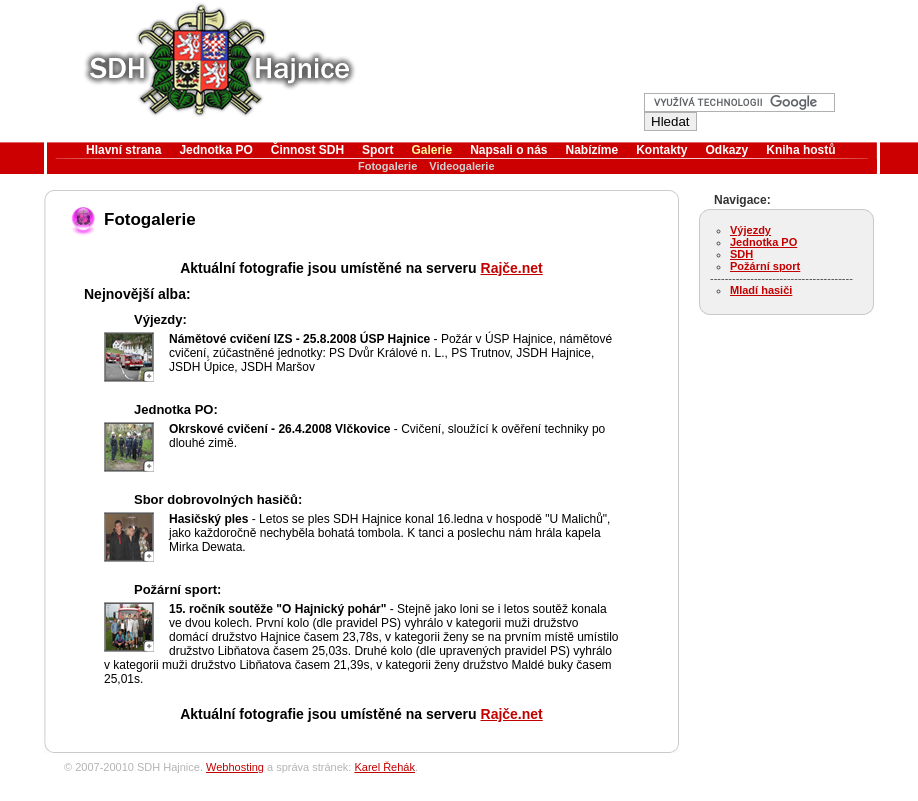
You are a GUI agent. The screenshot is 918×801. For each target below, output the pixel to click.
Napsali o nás (508, 150)
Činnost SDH (307, 150)
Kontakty (661, 150)
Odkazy (727, 150)
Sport (377, 150)
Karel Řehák (384, 767)
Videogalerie (461, 166)
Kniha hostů (800, 150)
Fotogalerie (387, 166)
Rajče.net (512, 268)
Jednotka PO (215, 150)
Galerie (431, 150)
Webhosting (235, 767)
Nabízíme (592, 150)
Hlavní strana (123, 150)
